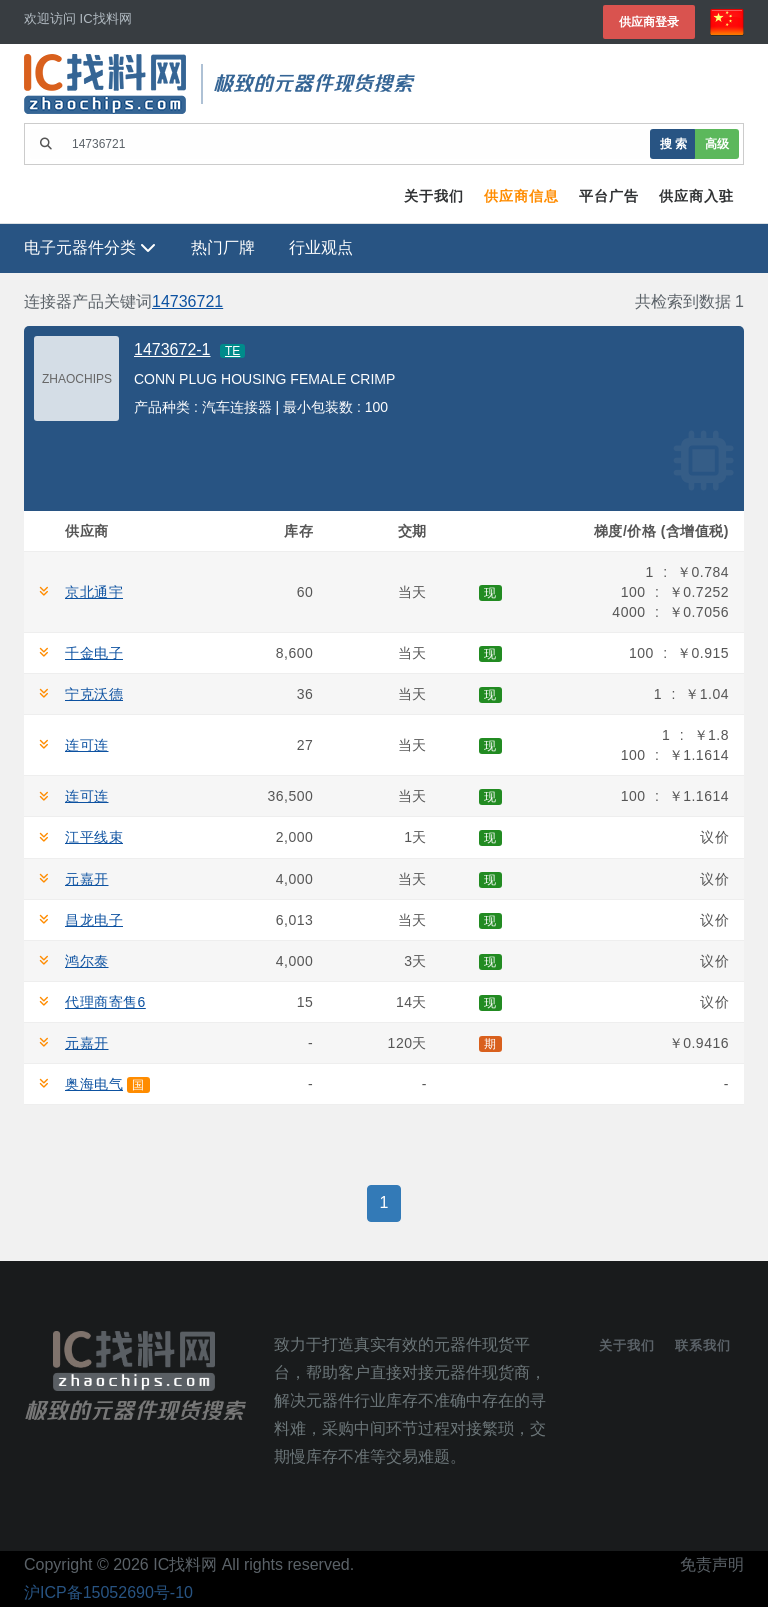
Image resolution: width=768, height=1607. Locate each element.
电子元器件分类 (90, 247)
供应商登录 (649, 21)
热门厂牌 (223, 247)
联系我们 (703, 1345)
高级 (717, 143)
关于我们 (434, 196)
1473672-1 (172, 349)
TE (232, 351)
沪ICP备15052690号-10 (108, 1592)
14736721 (187, 301)
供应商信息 (521, 196)
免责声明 (712, 1564)
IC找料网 (185, 1564)
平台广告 (609, 196)
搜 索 (673, 143)
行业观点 (321, 247)
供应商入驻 (696, 196)
